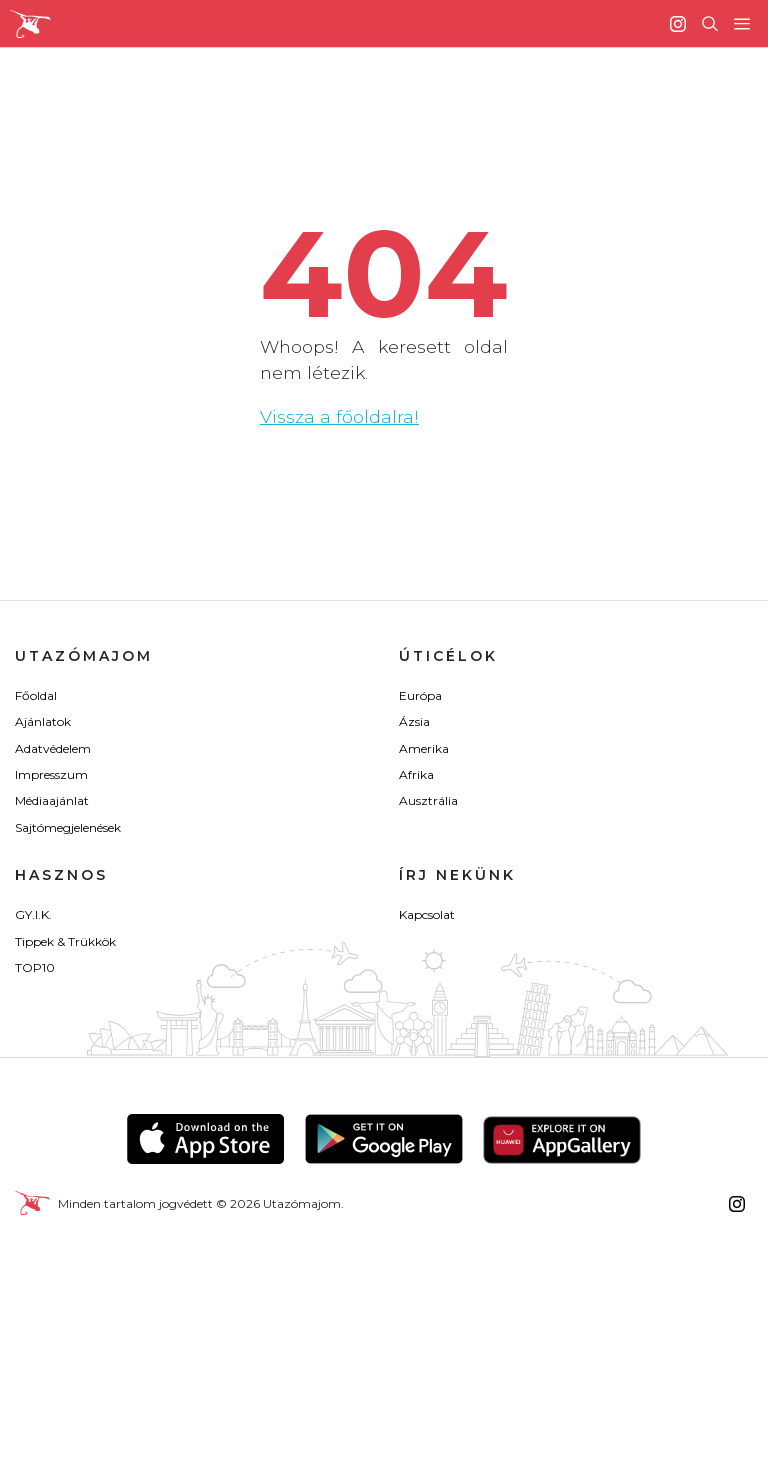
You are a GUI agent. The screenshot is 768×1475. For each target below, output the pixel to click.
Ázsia (414, 721)
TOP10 (35, 967)
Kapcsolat (427, 914)
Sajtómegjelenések (68, 827)
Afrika (416, 774)
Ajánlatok (43, 721)
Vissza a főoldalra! (339, 416)
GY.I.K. (33, 914)
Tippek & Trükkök (65, 941)
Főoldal (36, 695)
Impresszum (51, 774)
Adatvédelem (53, 748)
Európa (420, 695)
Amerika (424, 748)
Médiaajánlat (52, 800)
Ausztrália (428, 800)
